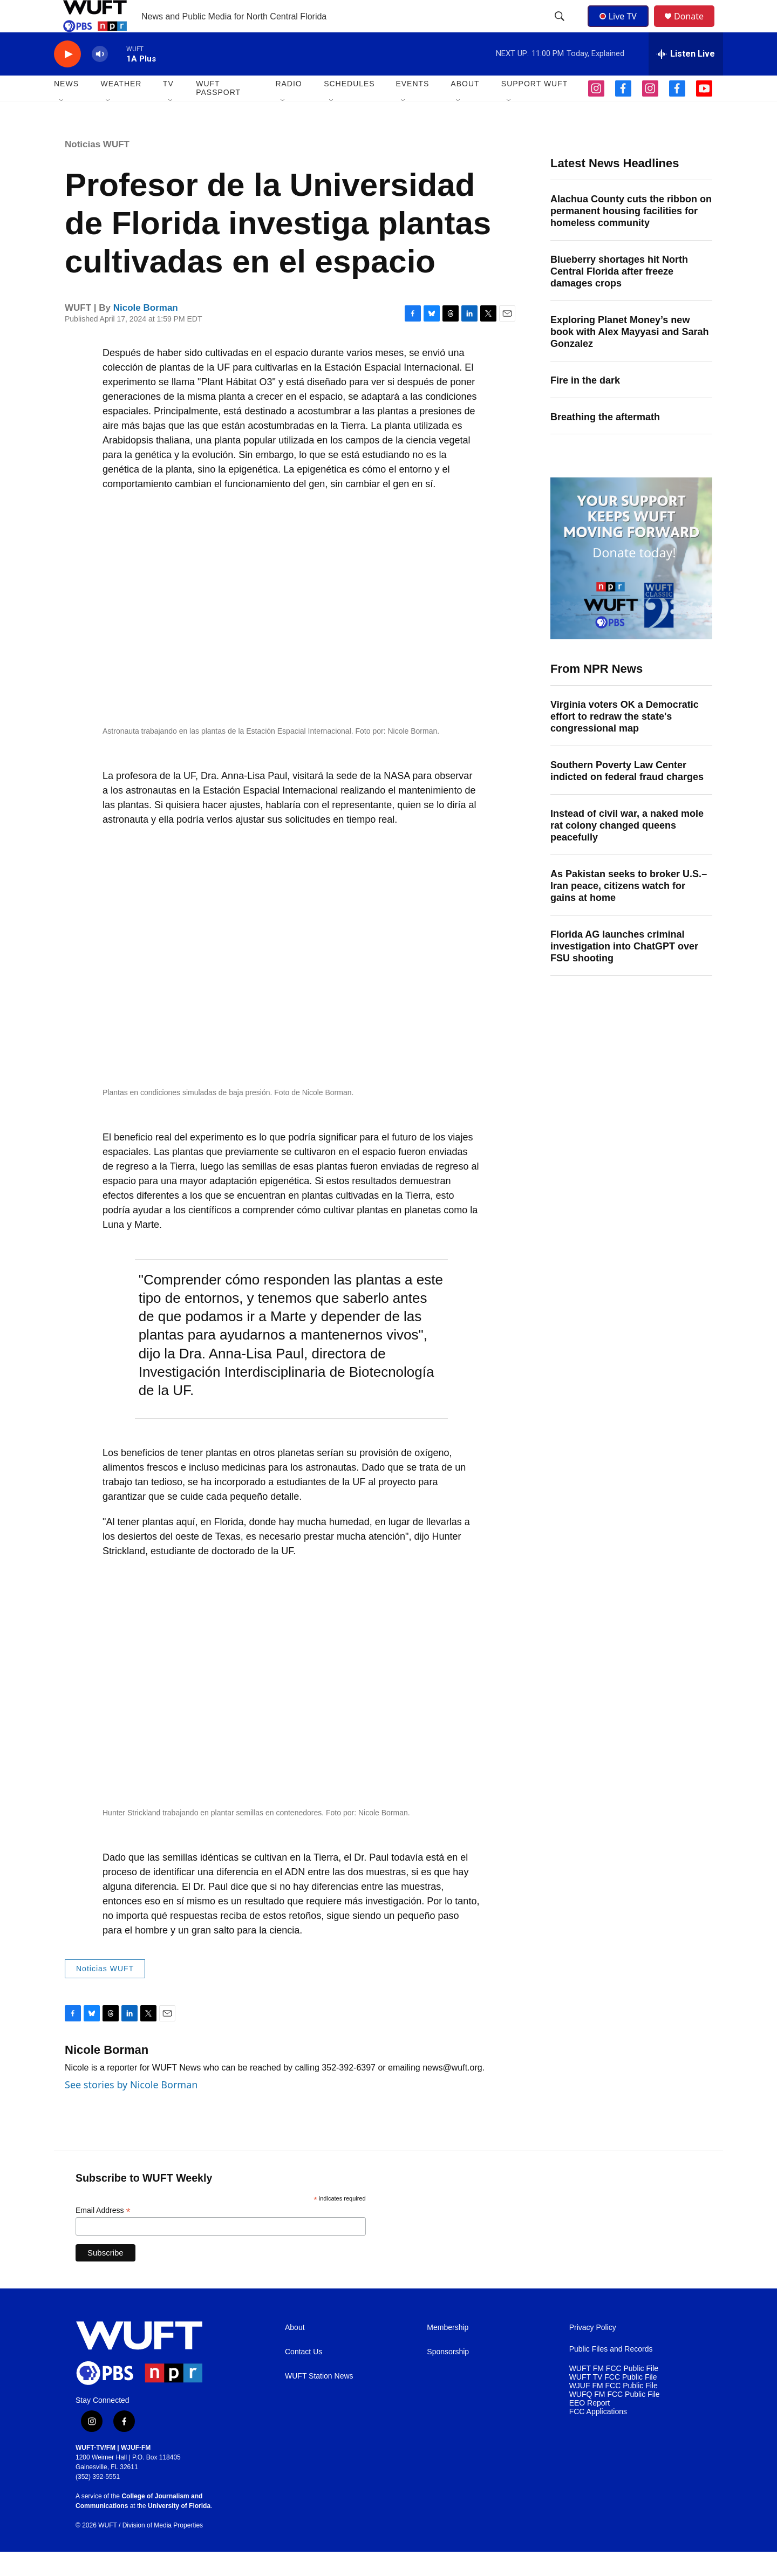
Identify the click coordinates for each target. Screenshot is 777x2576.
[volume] (100, 78)
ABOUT (465, 108)
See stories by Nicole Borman (131, 2108)
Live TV (621, 28)
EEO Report (589, 2427)
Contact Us (303, 2376)
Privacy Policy (592, 2352)
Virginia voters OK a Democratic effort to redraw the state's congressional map (624, 740)
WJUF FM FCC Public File (613, 2410)
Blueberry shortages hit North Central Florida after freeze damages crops (619, 295)
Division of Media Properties (162, 2549)
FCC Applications (598, 2436)
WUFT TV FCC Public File (613, 2401)
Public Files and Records (611, 2373)
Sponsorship (448, 2376)
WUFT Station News (319, 2400)
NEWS (66, 108)
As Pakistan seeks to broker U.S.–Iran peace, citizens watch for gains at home (628, 910)
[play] (67, 78)
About (295, 2352)
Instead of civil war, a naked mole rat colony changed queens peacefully (627, 849)
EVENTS (412, 108)
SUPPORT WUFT (534, 108)
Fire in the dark (585, 404)
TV (168, 108)
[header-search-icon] (560, 28)
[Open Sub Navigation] (62, 125)
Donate (695, 28)
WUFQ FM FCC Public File (614, 2419)
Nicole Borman (145, 332)
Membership (447, 2352)
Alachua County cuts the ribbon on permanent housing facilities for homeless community (631, 235)
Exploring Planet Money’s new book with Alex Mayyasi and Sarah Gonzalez (629, 356)
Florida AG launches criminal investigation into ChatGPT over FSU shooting (624, 970)
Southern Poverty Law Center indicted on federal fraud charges (627, 795)
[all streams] (686, 78)
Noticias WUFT (97, 168)
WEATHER (120, 108)
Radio (288, 108)
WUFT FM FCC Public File (613, 2393)
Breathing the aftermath (605, 441)
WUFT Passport (218, 112)
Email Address (103, 2235)
